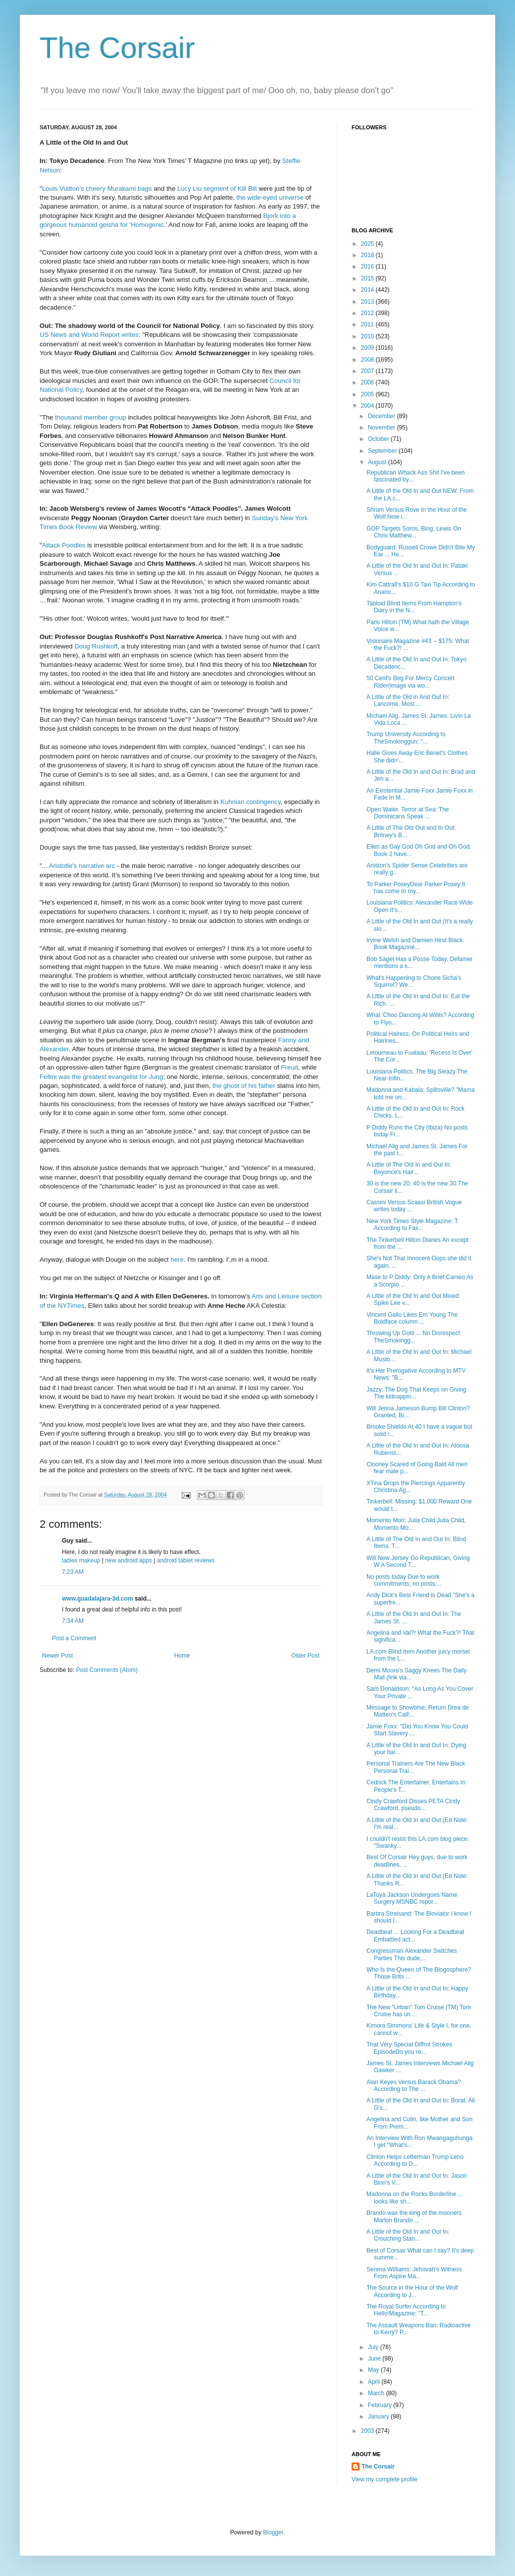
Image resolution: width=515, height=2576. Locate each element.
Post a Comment (74, 1638)
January (379, 2416)
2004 (368, 405)
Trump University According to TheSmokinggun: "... (406, 738)
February (380, 2405)
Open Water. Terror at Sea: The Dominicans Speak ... (407, 813)
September (383, 450)
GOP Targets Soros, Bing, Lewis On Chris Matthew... (413, 532)
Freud (289, 1067)
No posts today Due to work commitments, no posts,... (404, 1580)
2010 (368, 336)
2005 (368, 394)
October (379, 438)
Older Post (305, 1655)
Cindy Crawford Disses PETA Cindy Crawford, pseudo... (413, 1805)
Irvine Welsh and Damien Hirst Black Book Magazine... (414, 944)
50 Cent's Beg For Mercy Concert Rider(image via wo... (410, 682)
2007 (368, 371)
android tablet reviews (186, 1560)
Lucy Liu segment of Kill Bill (217, 188)
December (382, 416)
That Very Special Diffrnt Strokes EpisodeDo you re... (409, 2048)
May (374, 2369)
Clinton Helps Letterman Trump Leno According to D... (415, 2160)
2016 (368, 266)
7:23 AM (73, 1571)
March (377, 2393)
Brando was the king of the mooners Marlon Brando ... (414, 2216)
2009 (368, 347)
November (382, 427)
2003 (368, 2430)
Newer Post (57, 1655)
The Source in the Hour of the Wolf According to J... (412, 2291)
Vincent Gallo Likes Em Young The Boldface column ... (412, 1318)
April (374, 2381)
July (374, 2347)
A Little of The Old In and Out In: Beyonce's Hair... (408, 1168)
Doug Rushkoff (95, 646)
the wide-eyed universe (270, 197)
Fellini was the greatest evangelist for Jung (101, 1076)
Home (182, 1655)
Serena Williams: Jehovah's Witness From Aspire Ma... (414, 2273)
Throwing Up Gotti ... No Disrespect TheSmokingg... (413, 1336)
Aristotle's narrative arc (82, 865)
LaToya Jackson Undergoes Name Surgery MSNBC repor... (411, 1898)
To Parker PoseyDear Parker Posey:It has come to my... (415, 888)
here (176, 1259)
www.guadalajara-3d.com (97, 1598)
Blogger (273, 2532)
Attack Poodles (64, 545)
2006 (368, 382)
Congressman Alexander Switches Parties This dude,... (411, 1954)
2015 (368, 278)
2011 (368, 324)
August (378, 462)
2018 (368, 255)
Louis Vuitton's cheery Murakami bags (97, 188)
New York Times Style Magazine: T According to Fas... (412, 1225)
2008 (368, 359)
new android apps (128, 1560)
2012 (368, 313)
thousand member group (90, 417)
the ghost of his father (243, 1085)
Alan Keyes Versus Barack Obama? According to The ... (413, 2086)
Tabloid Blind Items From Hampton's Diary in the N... (414, 607)
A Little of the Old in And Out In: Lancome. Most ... (407, 700)
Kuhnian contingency (250, 801)
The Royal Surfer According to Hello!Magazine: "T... (406, 2310)
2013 (368, 301)
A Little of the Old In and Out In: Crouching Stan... (407, 2235)
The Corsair (117, 47)
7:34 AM (73, 1620)
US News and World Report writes (89, 334)
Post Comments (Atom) (107, 1669)
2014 (368, 289)
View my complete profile (384, 2479)
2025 (368, 243)
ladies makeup (81, 1560)
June (375, 2358)
